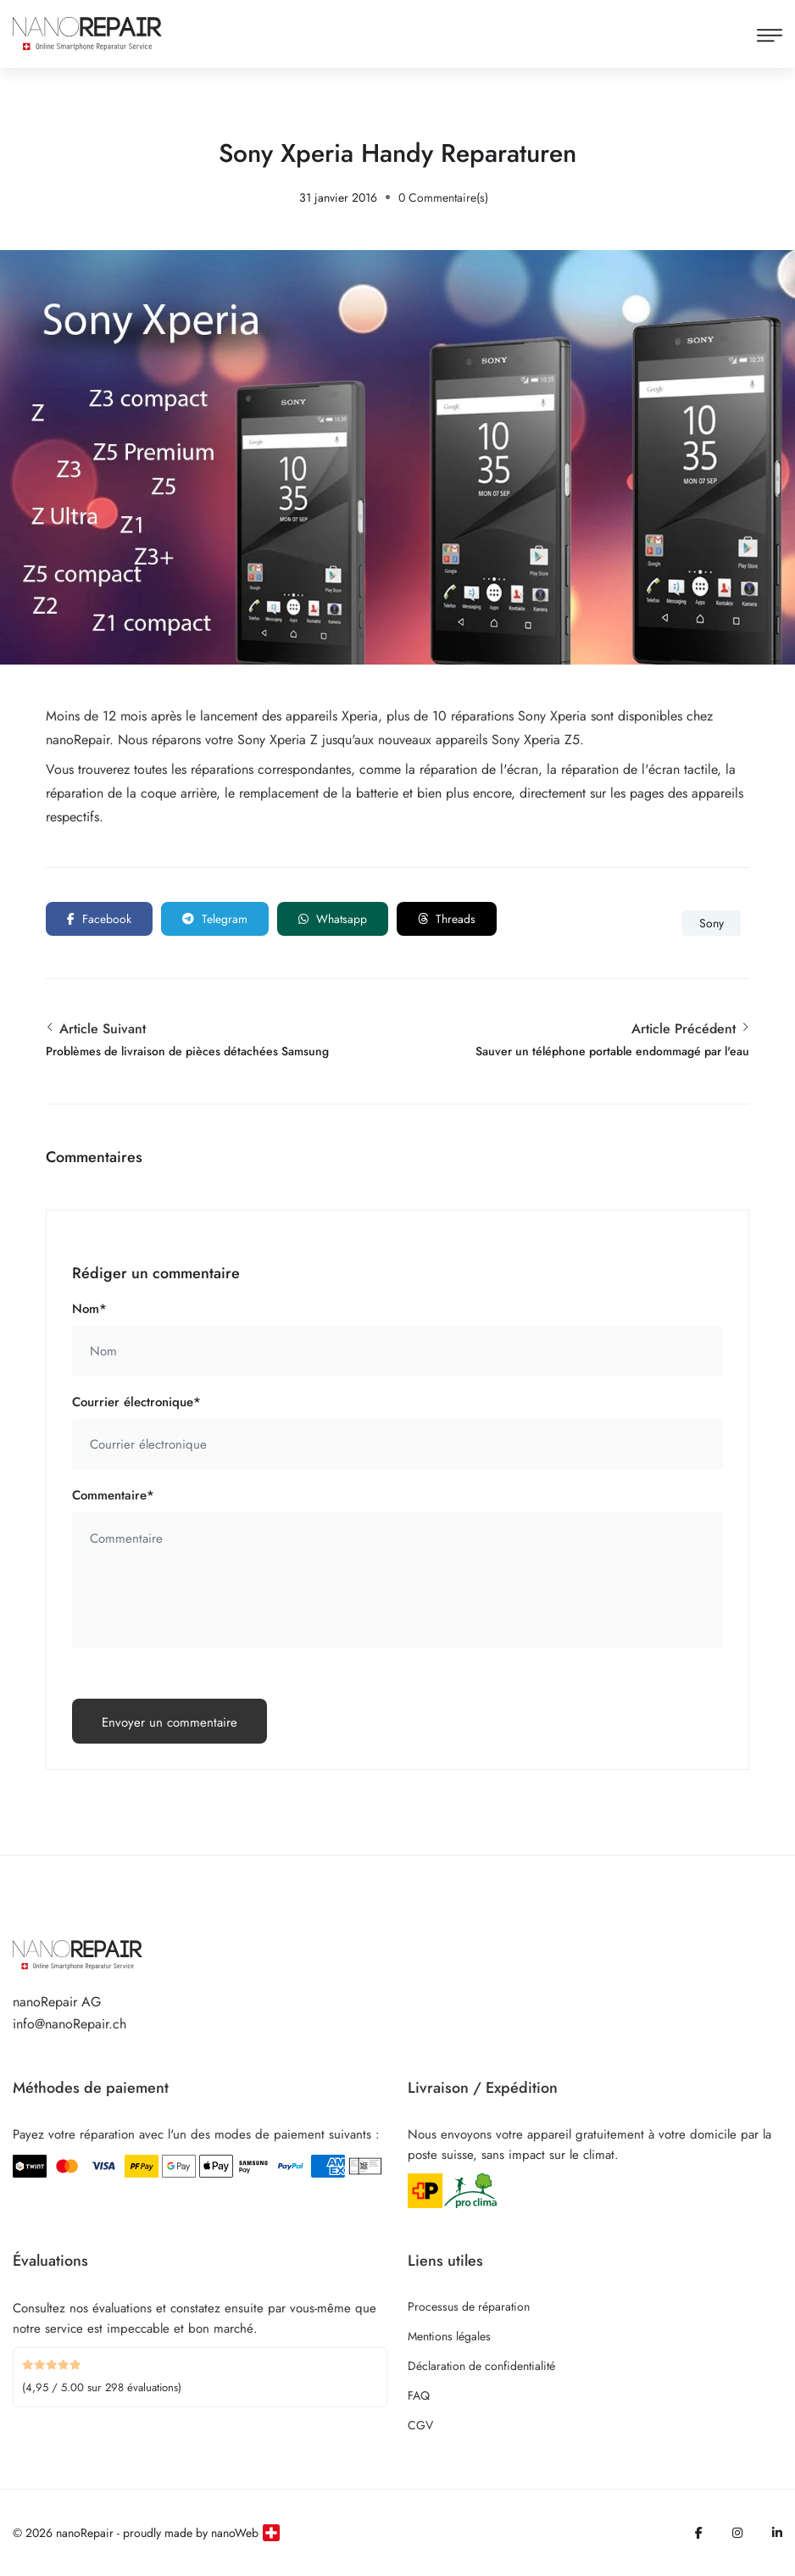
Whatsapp (332, 918)
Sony (711, 923)
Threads (446, 918)
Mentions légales (449, 2336)
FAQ (419, 2395)
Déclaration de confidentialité (481, 2365)
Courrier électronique (136, 1402)
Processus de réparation (469, 2306)
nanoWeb (235, 2532)
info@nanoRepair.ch (69, 2024)
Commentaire (113, 1495)
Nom (89, 1308)
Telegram (214, 918)
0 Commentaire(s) (443, 197)
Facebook (99, 918)
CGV (420, 2425)
